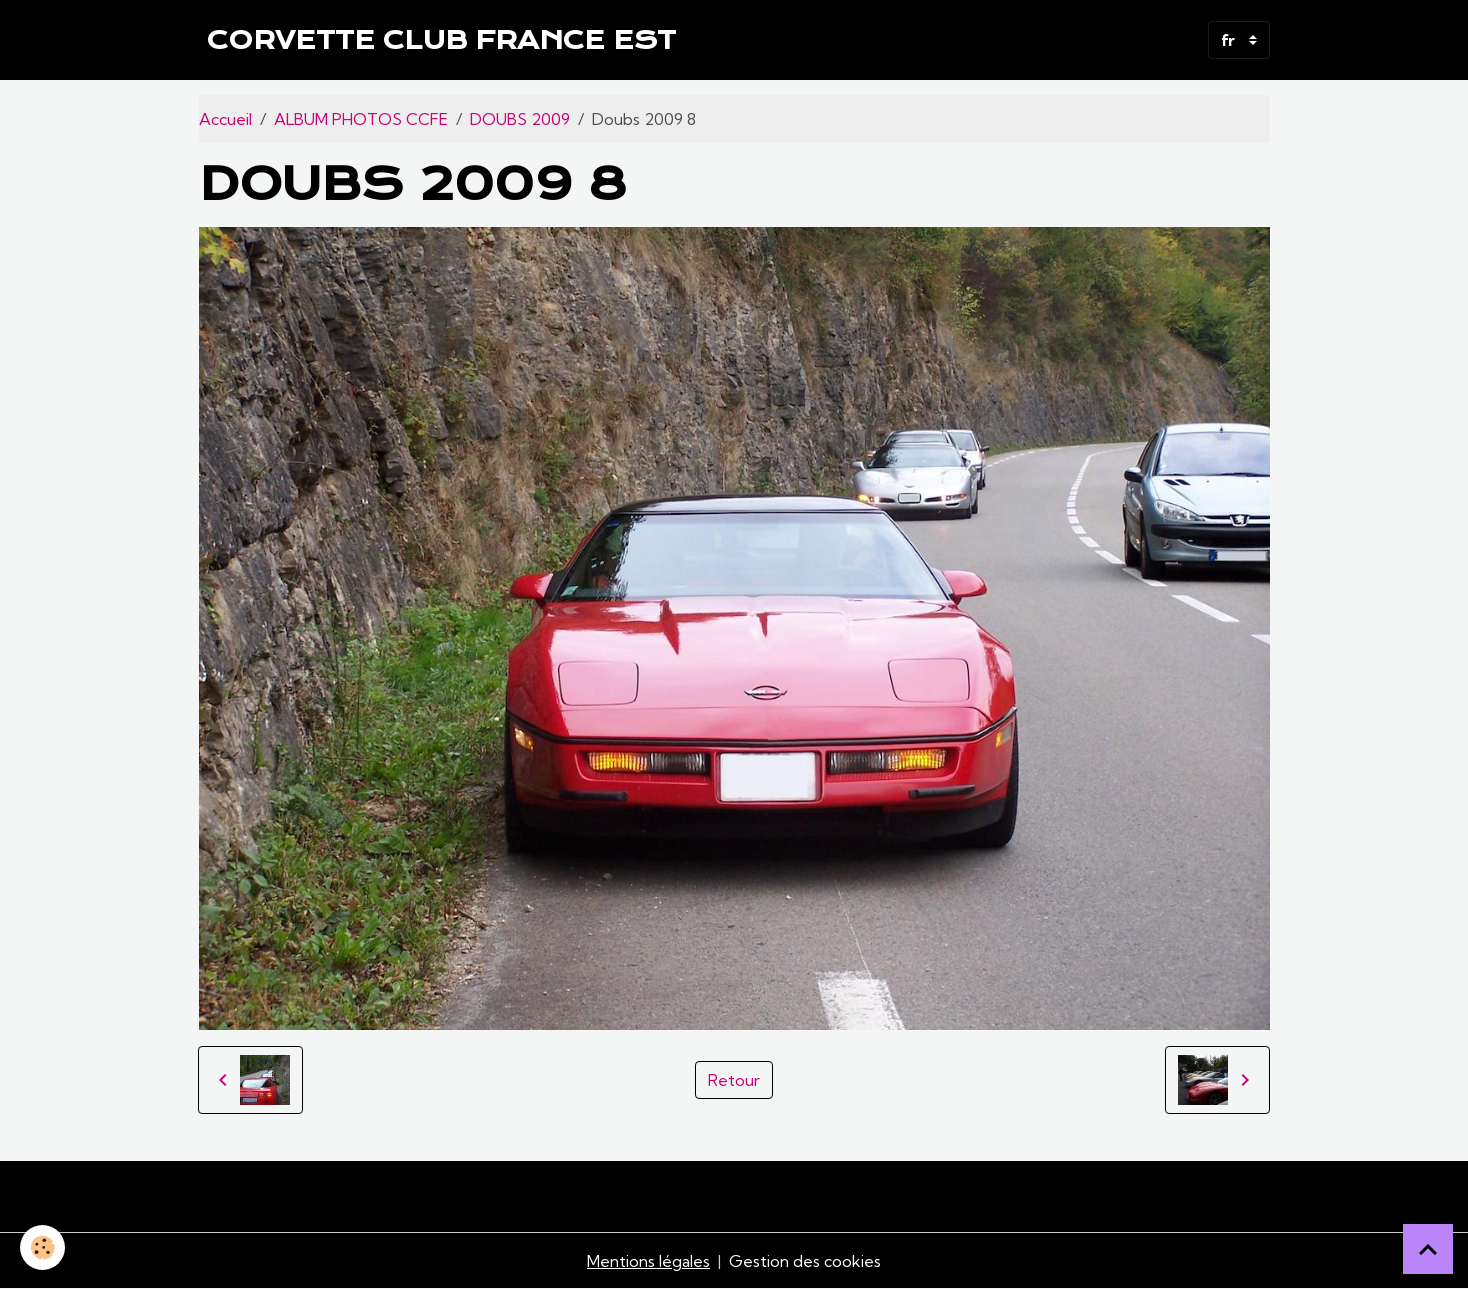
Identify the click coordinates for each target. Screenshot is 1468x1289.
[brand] (441, 40)
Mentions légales (648, 1261)
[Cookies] (42, 1247)
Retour (734, 1080)
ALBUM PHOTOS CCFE (361, 119)
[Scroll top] (1428, 1249)
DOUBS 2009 (520, 119)
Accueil (225, 119)
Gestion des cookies (805, 1261)
